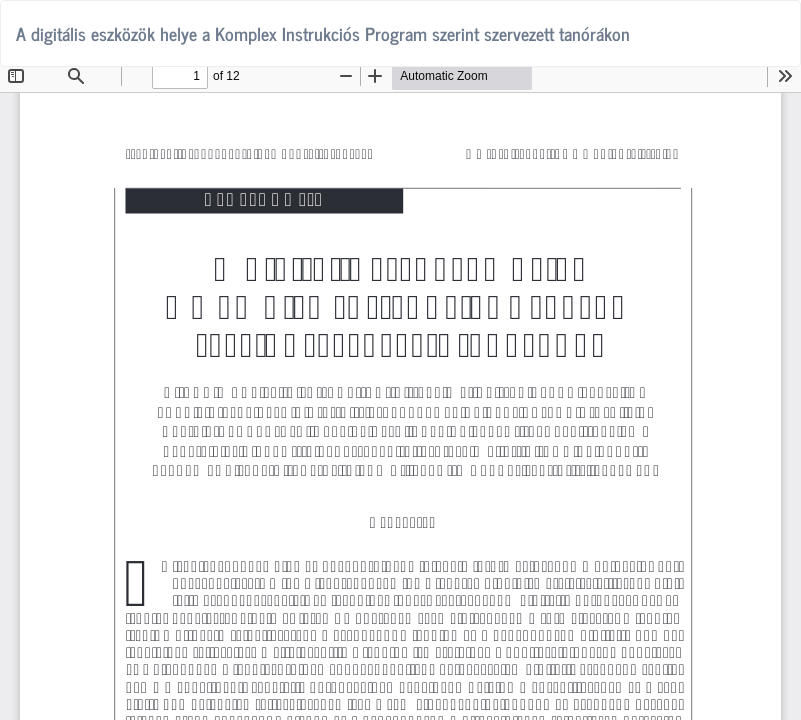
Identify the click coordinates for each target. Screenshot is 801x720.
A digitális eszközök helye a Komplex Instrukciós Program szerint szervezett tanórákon (323, 33)
